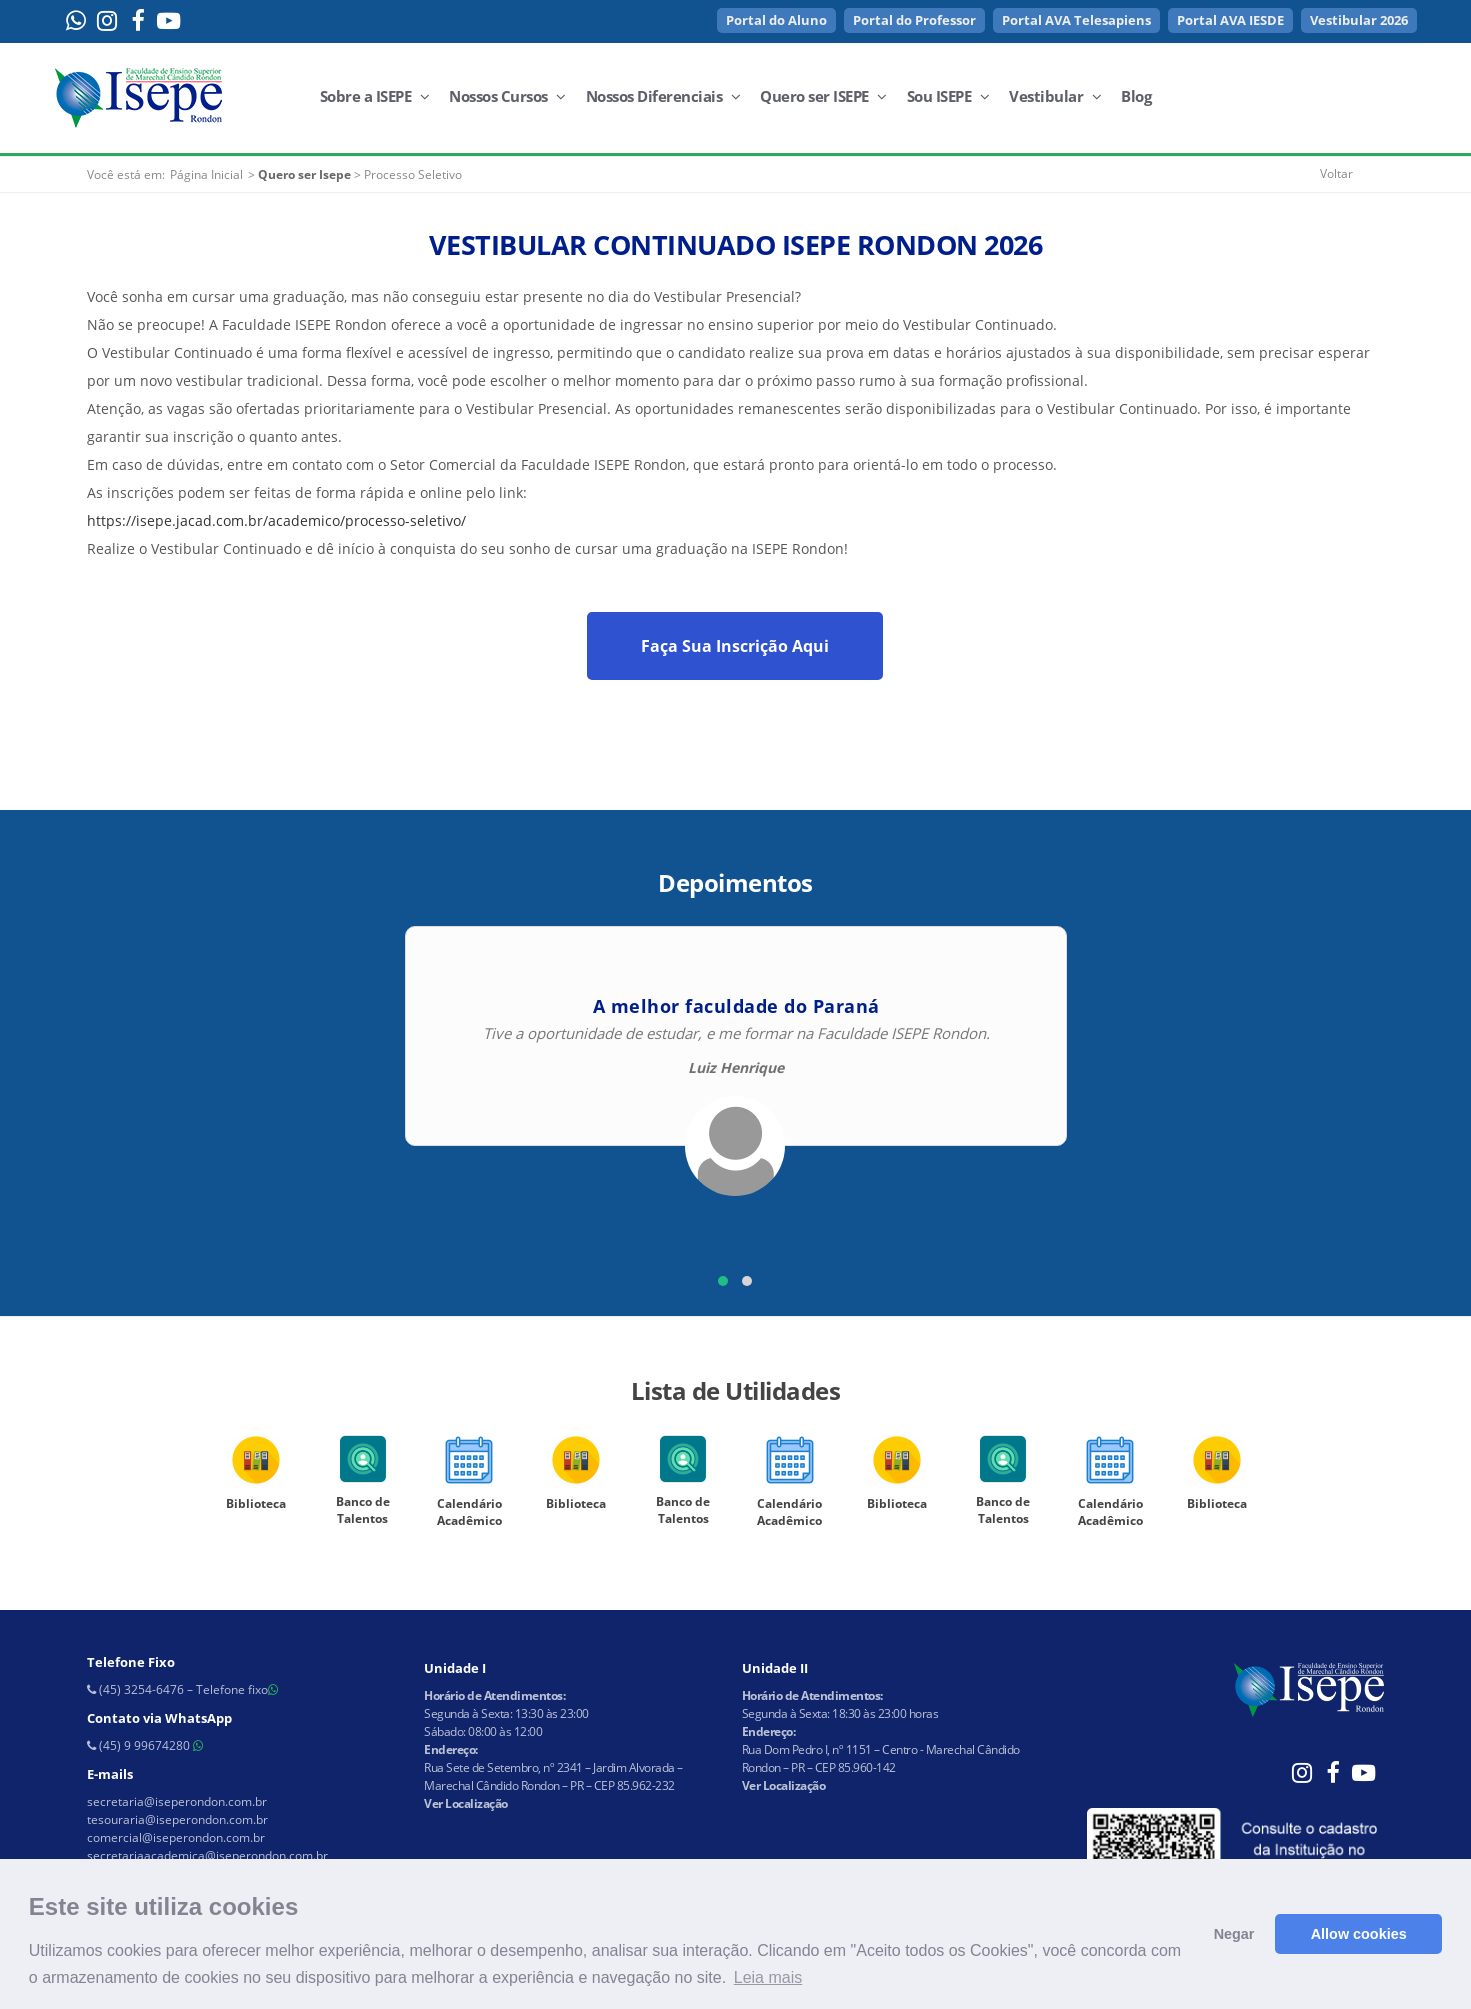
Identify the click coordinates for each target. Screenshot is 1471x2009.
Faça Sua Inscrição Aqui (735, 646)
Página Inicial (206, 174)
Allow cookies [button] (1359, 1934)
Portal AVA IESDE (1230, 20)
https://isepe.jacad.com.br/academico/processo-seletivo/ (276, 520)
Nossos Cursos (507, 96)
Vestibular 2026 (1359, 20)
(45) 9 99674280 (145, 1745)
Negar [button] (1234, 1934)
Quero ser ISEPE (823, 96)
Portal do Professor (914, 20)
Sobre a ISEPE (375, 96)
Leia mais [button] (768, 1977)
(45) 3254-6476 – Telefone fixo (182, 1689)
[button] (723, 1281)
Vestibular (1055, 96)
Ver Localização (466, 1803)
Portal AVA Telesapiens (1076, 20)
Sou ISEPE (948, 96)
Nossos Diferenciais (663, 96)
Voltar (1336, 173)
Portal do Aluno (776, 20)
